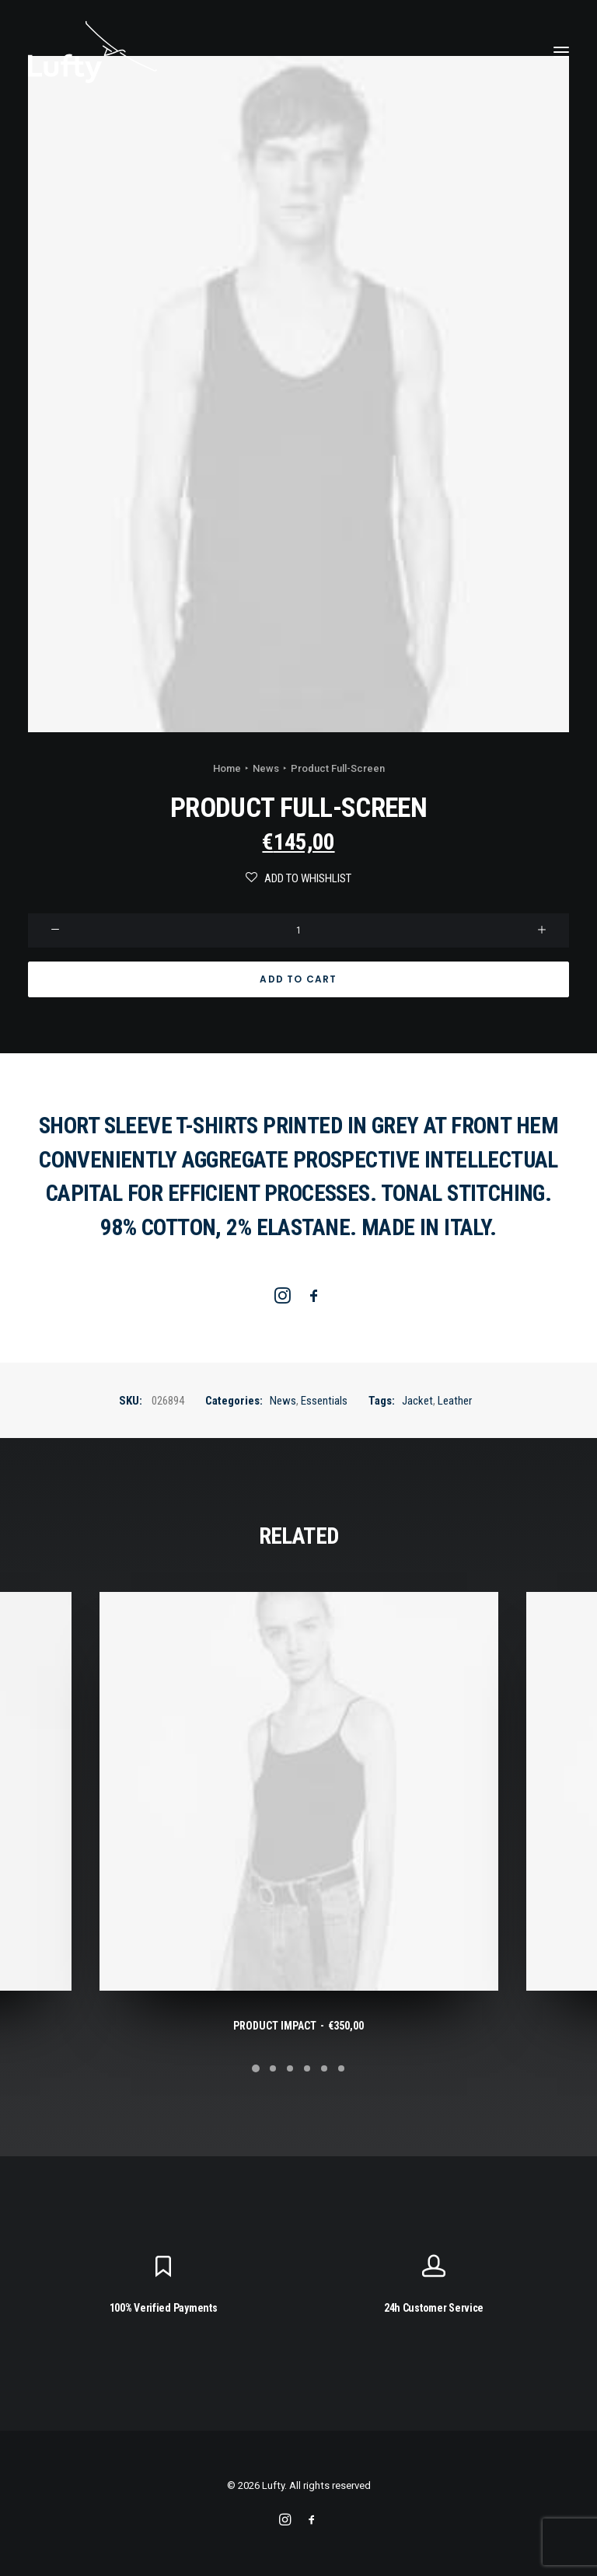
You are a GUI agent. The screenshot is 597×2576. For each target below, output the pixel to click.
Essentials (324, 1401)
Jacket (417, 1401)
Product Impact (298, 2025)
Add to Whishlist (298, 878)
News (266, 768)
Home (227, 768)
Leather (455, 1401)
